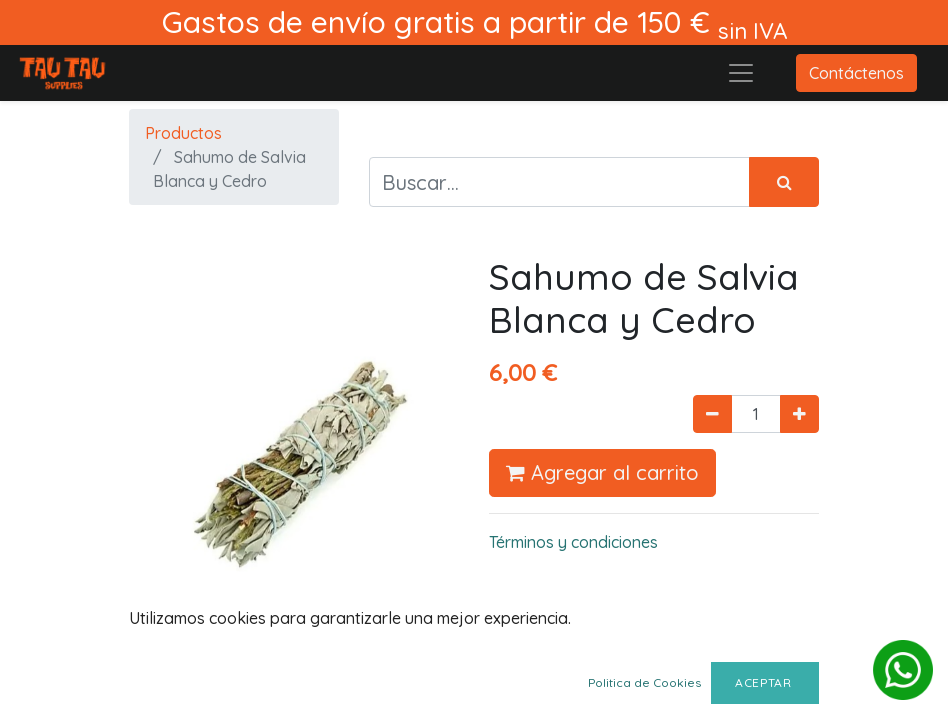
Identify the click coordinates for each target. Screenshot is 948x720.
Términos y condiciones (573, 542)
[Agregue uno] (799, 414)
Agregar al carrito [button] (602, 472)
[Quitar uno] (712, 414)
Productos (183, 133)
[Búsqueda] (784, 182)
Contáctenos (856, 73)
